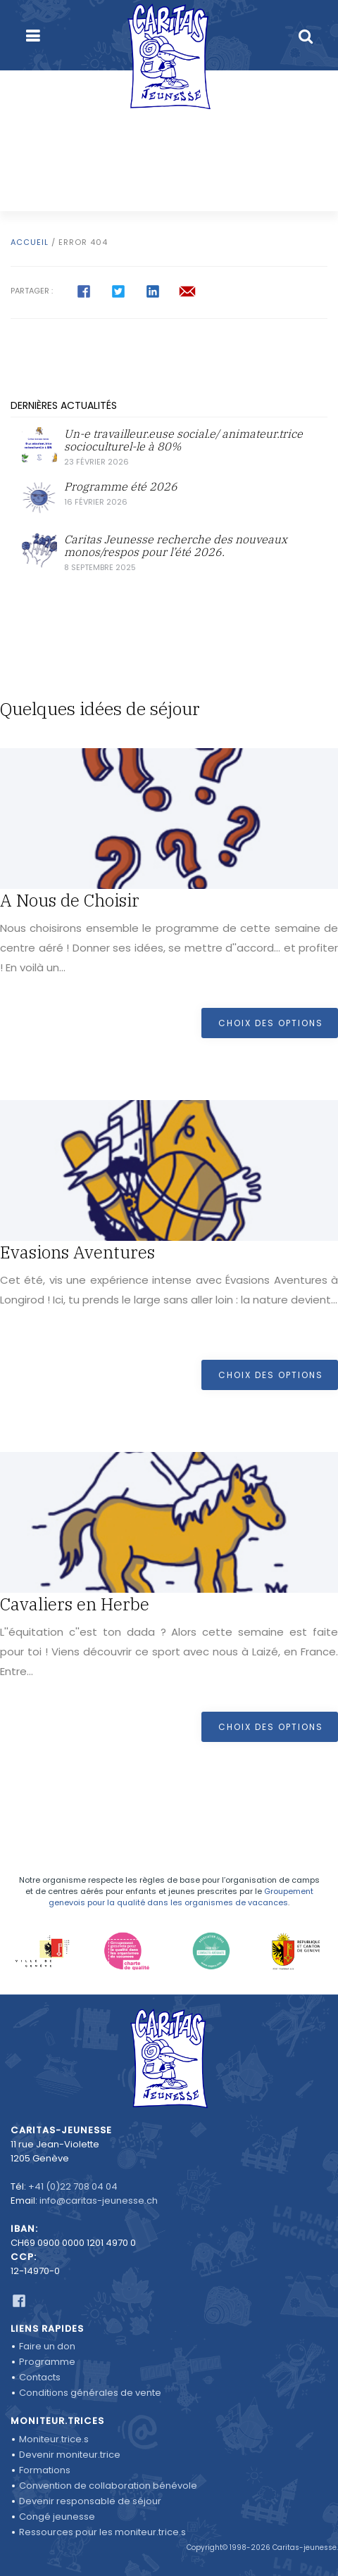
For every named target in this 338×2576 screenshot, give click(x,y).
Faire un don (47, 2346)
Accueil (30, 242)
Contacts (40, 2377)
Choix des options (270, 1023)
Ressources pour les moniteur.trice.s (102, 2532)
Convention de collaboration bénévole (108, 2485)
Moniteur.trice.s (54, 2439)
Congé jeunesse (57, 2516)
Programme (47, 2361)
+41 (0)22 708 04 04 (73, 2186)
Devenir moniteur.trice (69, 2454)
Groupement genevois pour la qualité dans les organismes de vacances (181, 1897)
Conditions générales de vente (90, 2392)
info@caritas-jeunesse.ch (98, 2200)
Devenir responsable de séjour (90, 2501)
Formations (44, 2470)
